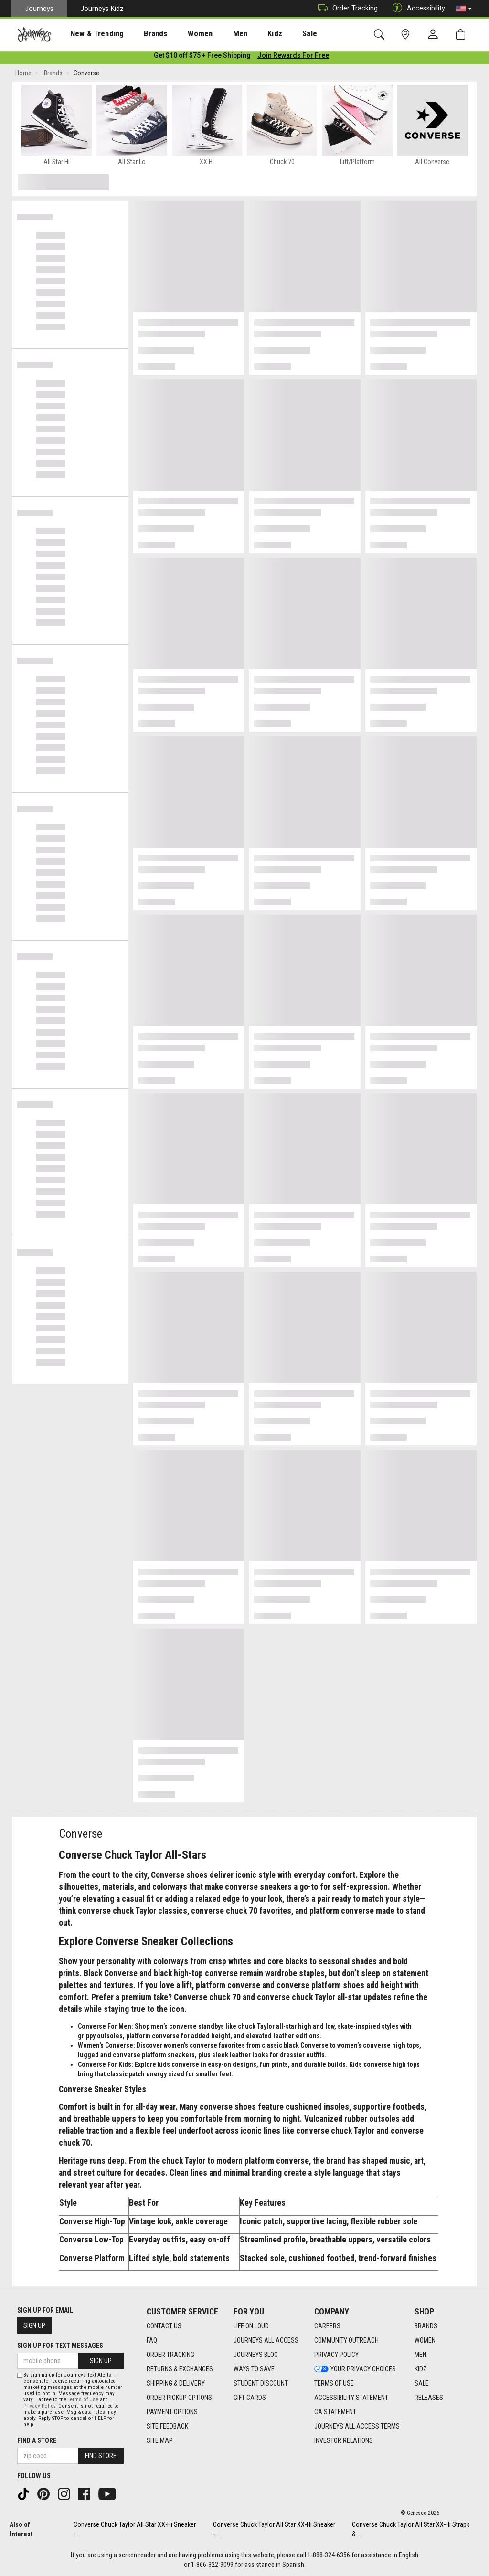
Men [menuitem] (215, 34)
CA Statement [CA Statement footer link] (335, 2412)
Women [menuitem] (180, 34)
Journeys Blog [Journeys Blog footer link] (256, 2355)
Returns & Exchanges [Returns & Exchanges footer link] (180, 2369)
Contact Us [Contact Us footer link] (164, 2326)
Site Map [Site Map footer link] (160, 2441)
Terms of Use (83, 2400)
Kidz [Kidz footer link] (421, 2369)
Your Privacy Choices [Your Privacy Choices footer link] (355, 2369)
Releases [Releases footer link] (429, 2398)
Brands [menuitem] (140, 34)
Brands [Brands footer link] (426, 2326)
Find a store (36, 2440)
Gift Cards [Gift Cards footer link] (250, 2398)
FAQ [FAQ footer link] (152, 2341)
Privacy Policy (39, 2406)
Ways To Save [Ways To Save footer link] (254, 2369)
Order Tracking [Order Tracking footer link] (170, 2355)
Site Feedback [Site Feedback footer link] (167, 2426)
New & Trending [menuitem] (88, 34)
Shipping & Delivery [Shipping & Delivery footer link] (176, 2384)
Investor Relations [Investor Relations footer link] (343, 2441)
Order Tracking (345, 8)
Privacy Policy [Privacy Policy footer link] (336, 2355)
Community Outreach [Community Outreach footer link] (346, 2341)
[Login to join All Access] (202, 57)
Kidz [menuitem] (245, 34)
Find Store (101, 2456)
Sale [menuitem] (276, 34)
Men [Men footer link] (420, 2355)
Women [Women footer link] (425, 2341)
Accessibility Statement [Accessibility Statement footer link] (351, 2398)
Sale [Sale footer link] (422, 2384)
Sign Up (34, 2325)
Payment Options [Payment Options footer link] (172, 2412)
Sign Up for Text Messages (60, 2345)
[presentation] (88, 33)
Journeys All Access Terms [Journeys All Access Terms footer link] (357, 2426)
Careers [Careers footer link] (327, 2326)
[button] (463, 8)
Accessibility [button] (416, 8)
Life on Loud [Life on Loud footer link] (251, 2326)
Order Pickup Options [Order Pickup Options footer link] (179, 2398)
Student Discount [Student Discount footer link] (261, 2384)
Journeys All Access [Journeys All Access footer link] (266, 2341)
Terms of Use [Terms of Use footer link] (334, 2384)
